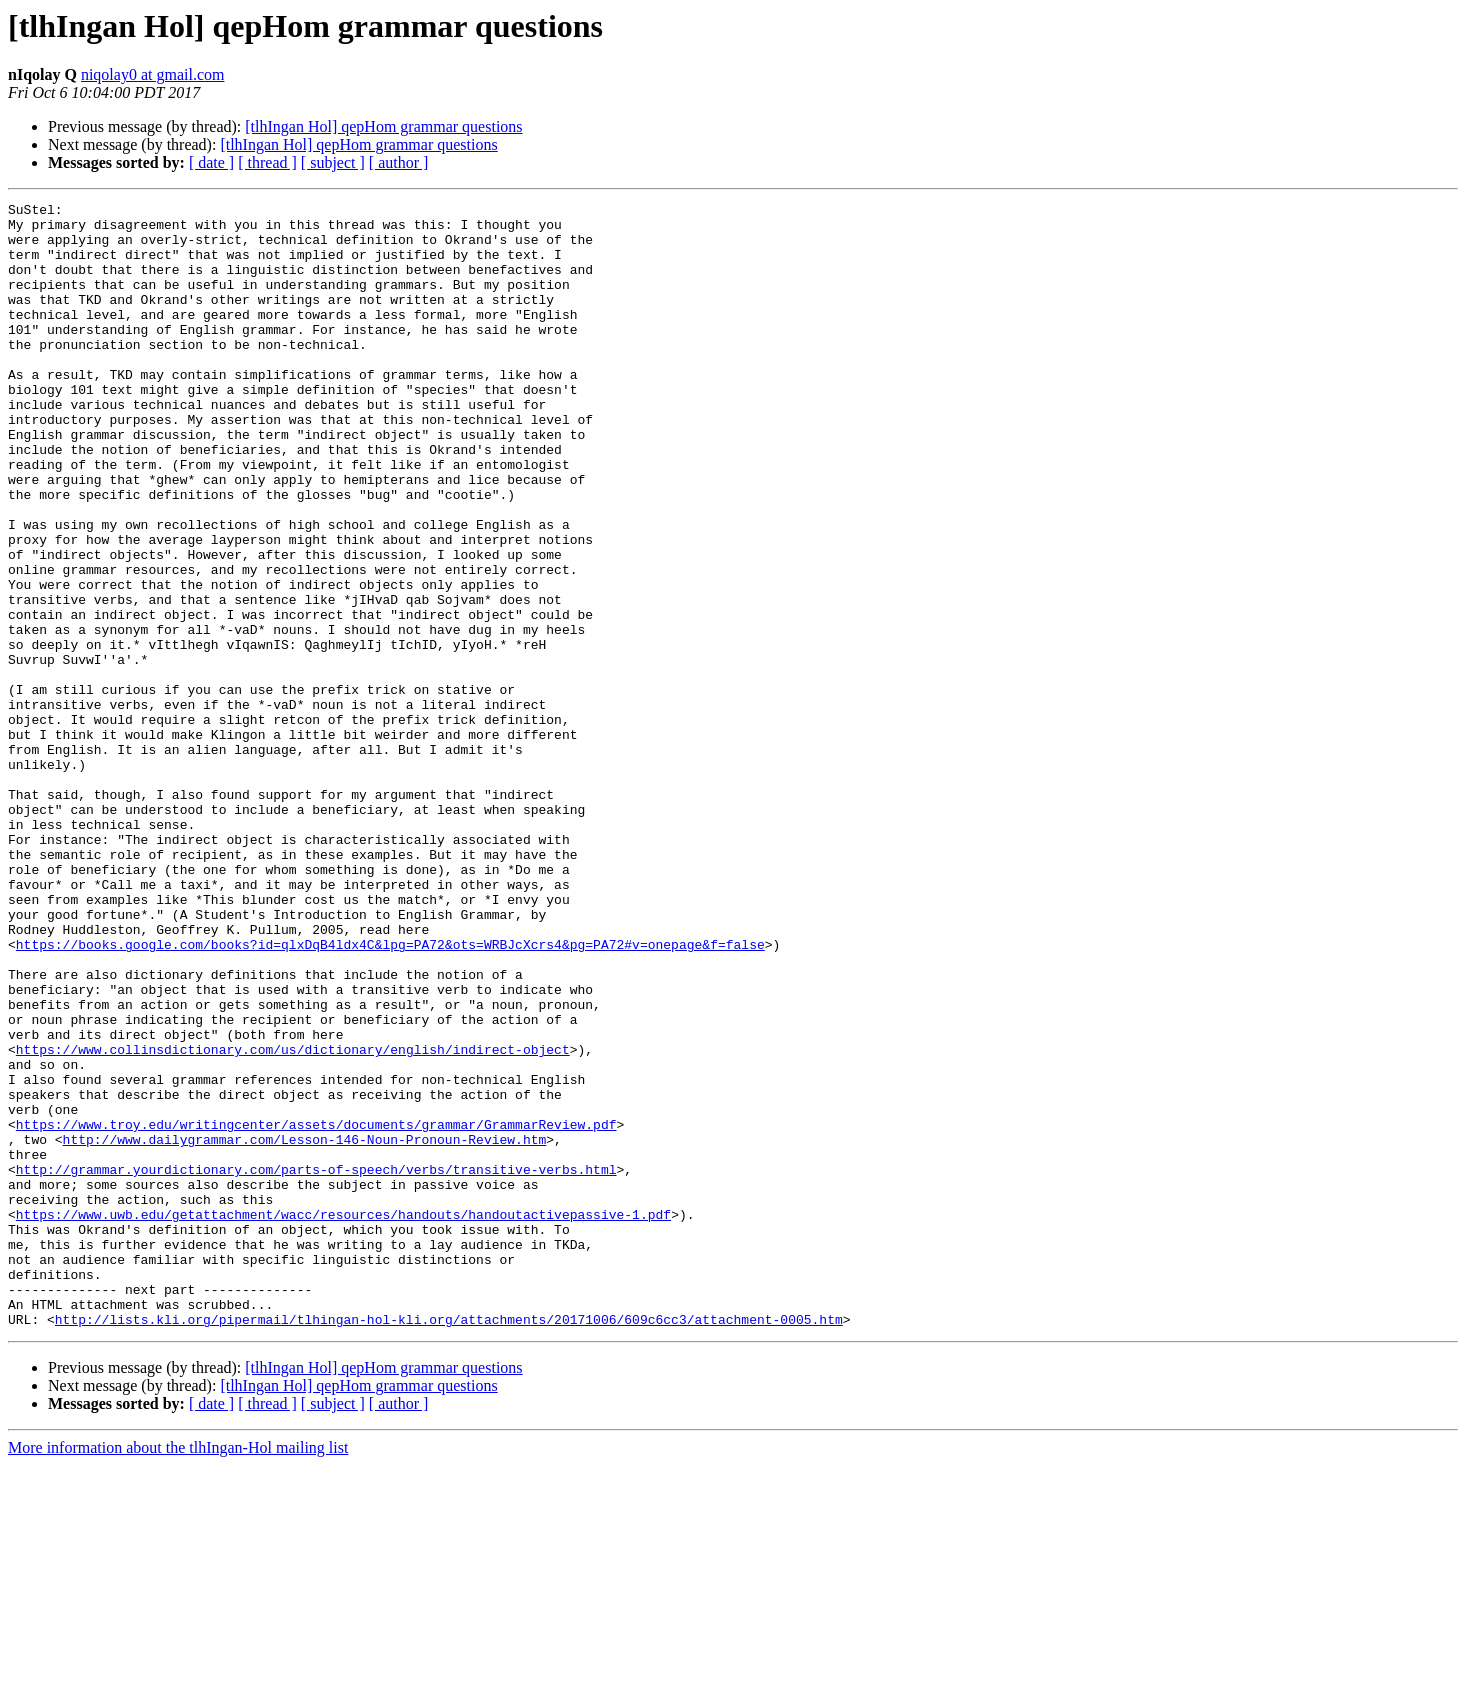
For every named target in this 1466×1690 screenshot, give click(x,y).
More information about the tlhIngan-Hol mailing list (178, 1672)
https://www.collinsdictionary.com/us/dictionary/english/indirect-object (293, 1220)
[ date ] (211, 162)
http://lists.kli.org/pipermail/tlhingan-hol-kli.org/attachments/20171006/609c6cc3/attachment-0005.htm (449, 1544)
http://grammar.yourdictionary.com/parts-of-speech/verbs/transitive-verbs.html (316, 1364)
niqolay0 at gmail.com (153, 74)
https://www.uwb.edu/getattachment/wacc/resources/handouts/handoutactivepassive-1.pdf (343, 1418)
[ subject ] (333, 162)
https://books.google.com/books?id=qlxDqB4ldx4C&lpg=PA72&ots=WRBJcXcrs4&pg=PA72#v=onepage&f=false (390, 1094)
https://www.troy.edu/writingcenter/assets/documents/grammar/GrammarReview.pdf (316, 1310)
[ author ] (399, 162)
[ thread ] (267, 162)
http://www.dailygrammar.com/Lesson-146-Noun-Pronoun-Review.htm (305, 1328)
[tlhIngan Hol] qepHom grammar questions (383, 126)
